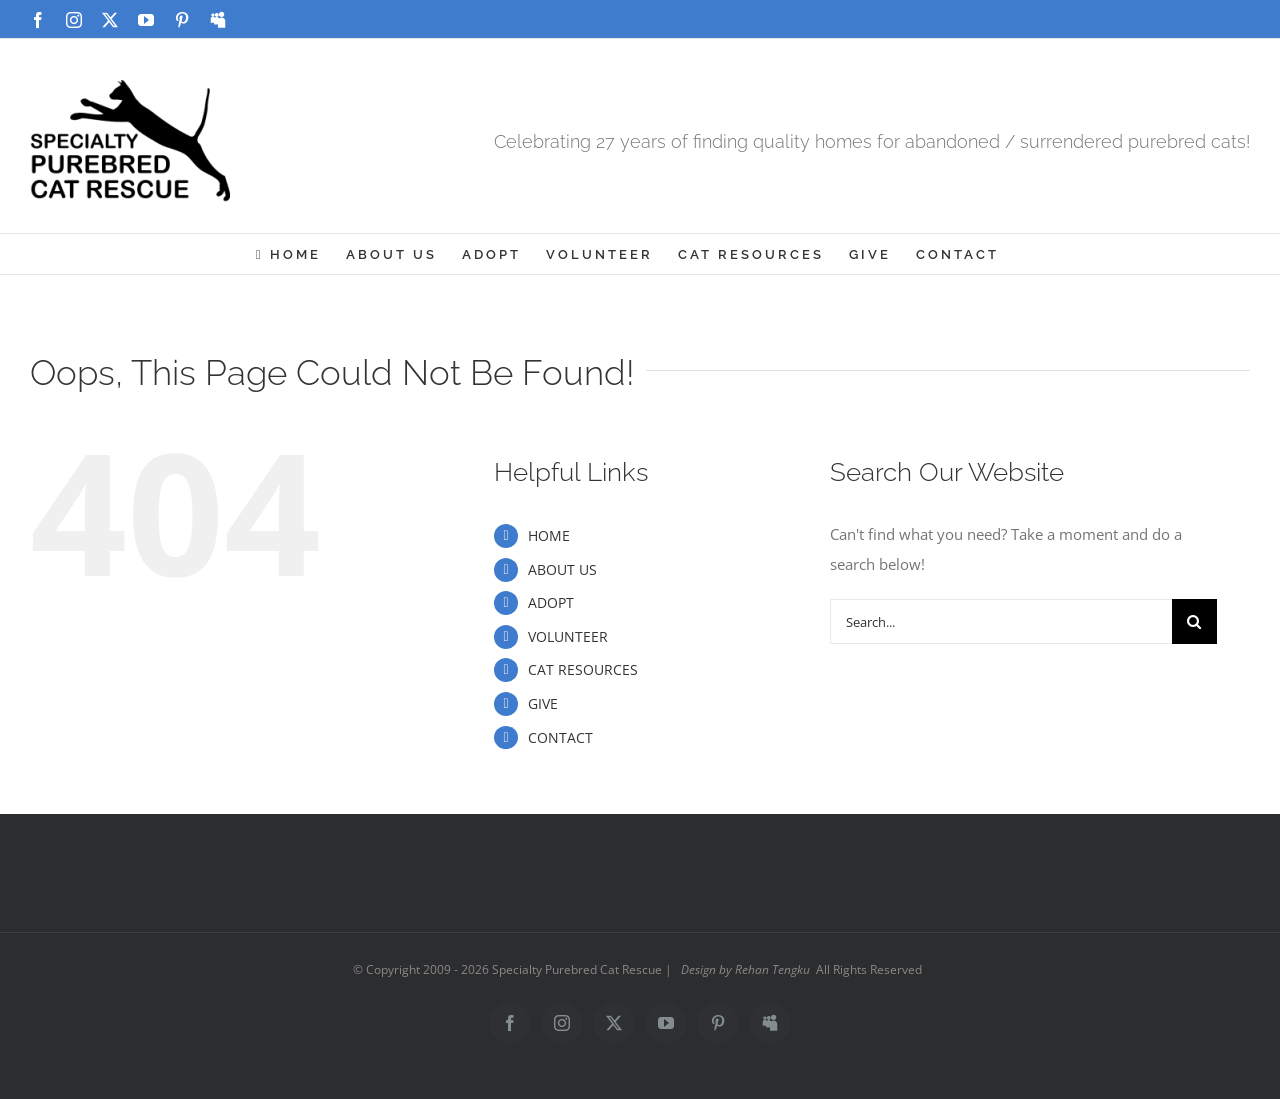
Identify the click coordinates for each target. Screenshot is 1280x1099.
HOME (549, 535)
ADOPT (551, 602)
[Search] (1194, 621)
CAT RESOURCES (583, 669)
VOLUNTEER (568, 636)
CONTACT (560, 737)
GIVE (543, 703)
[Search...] (1001, 621)
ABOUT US (562, 569)
